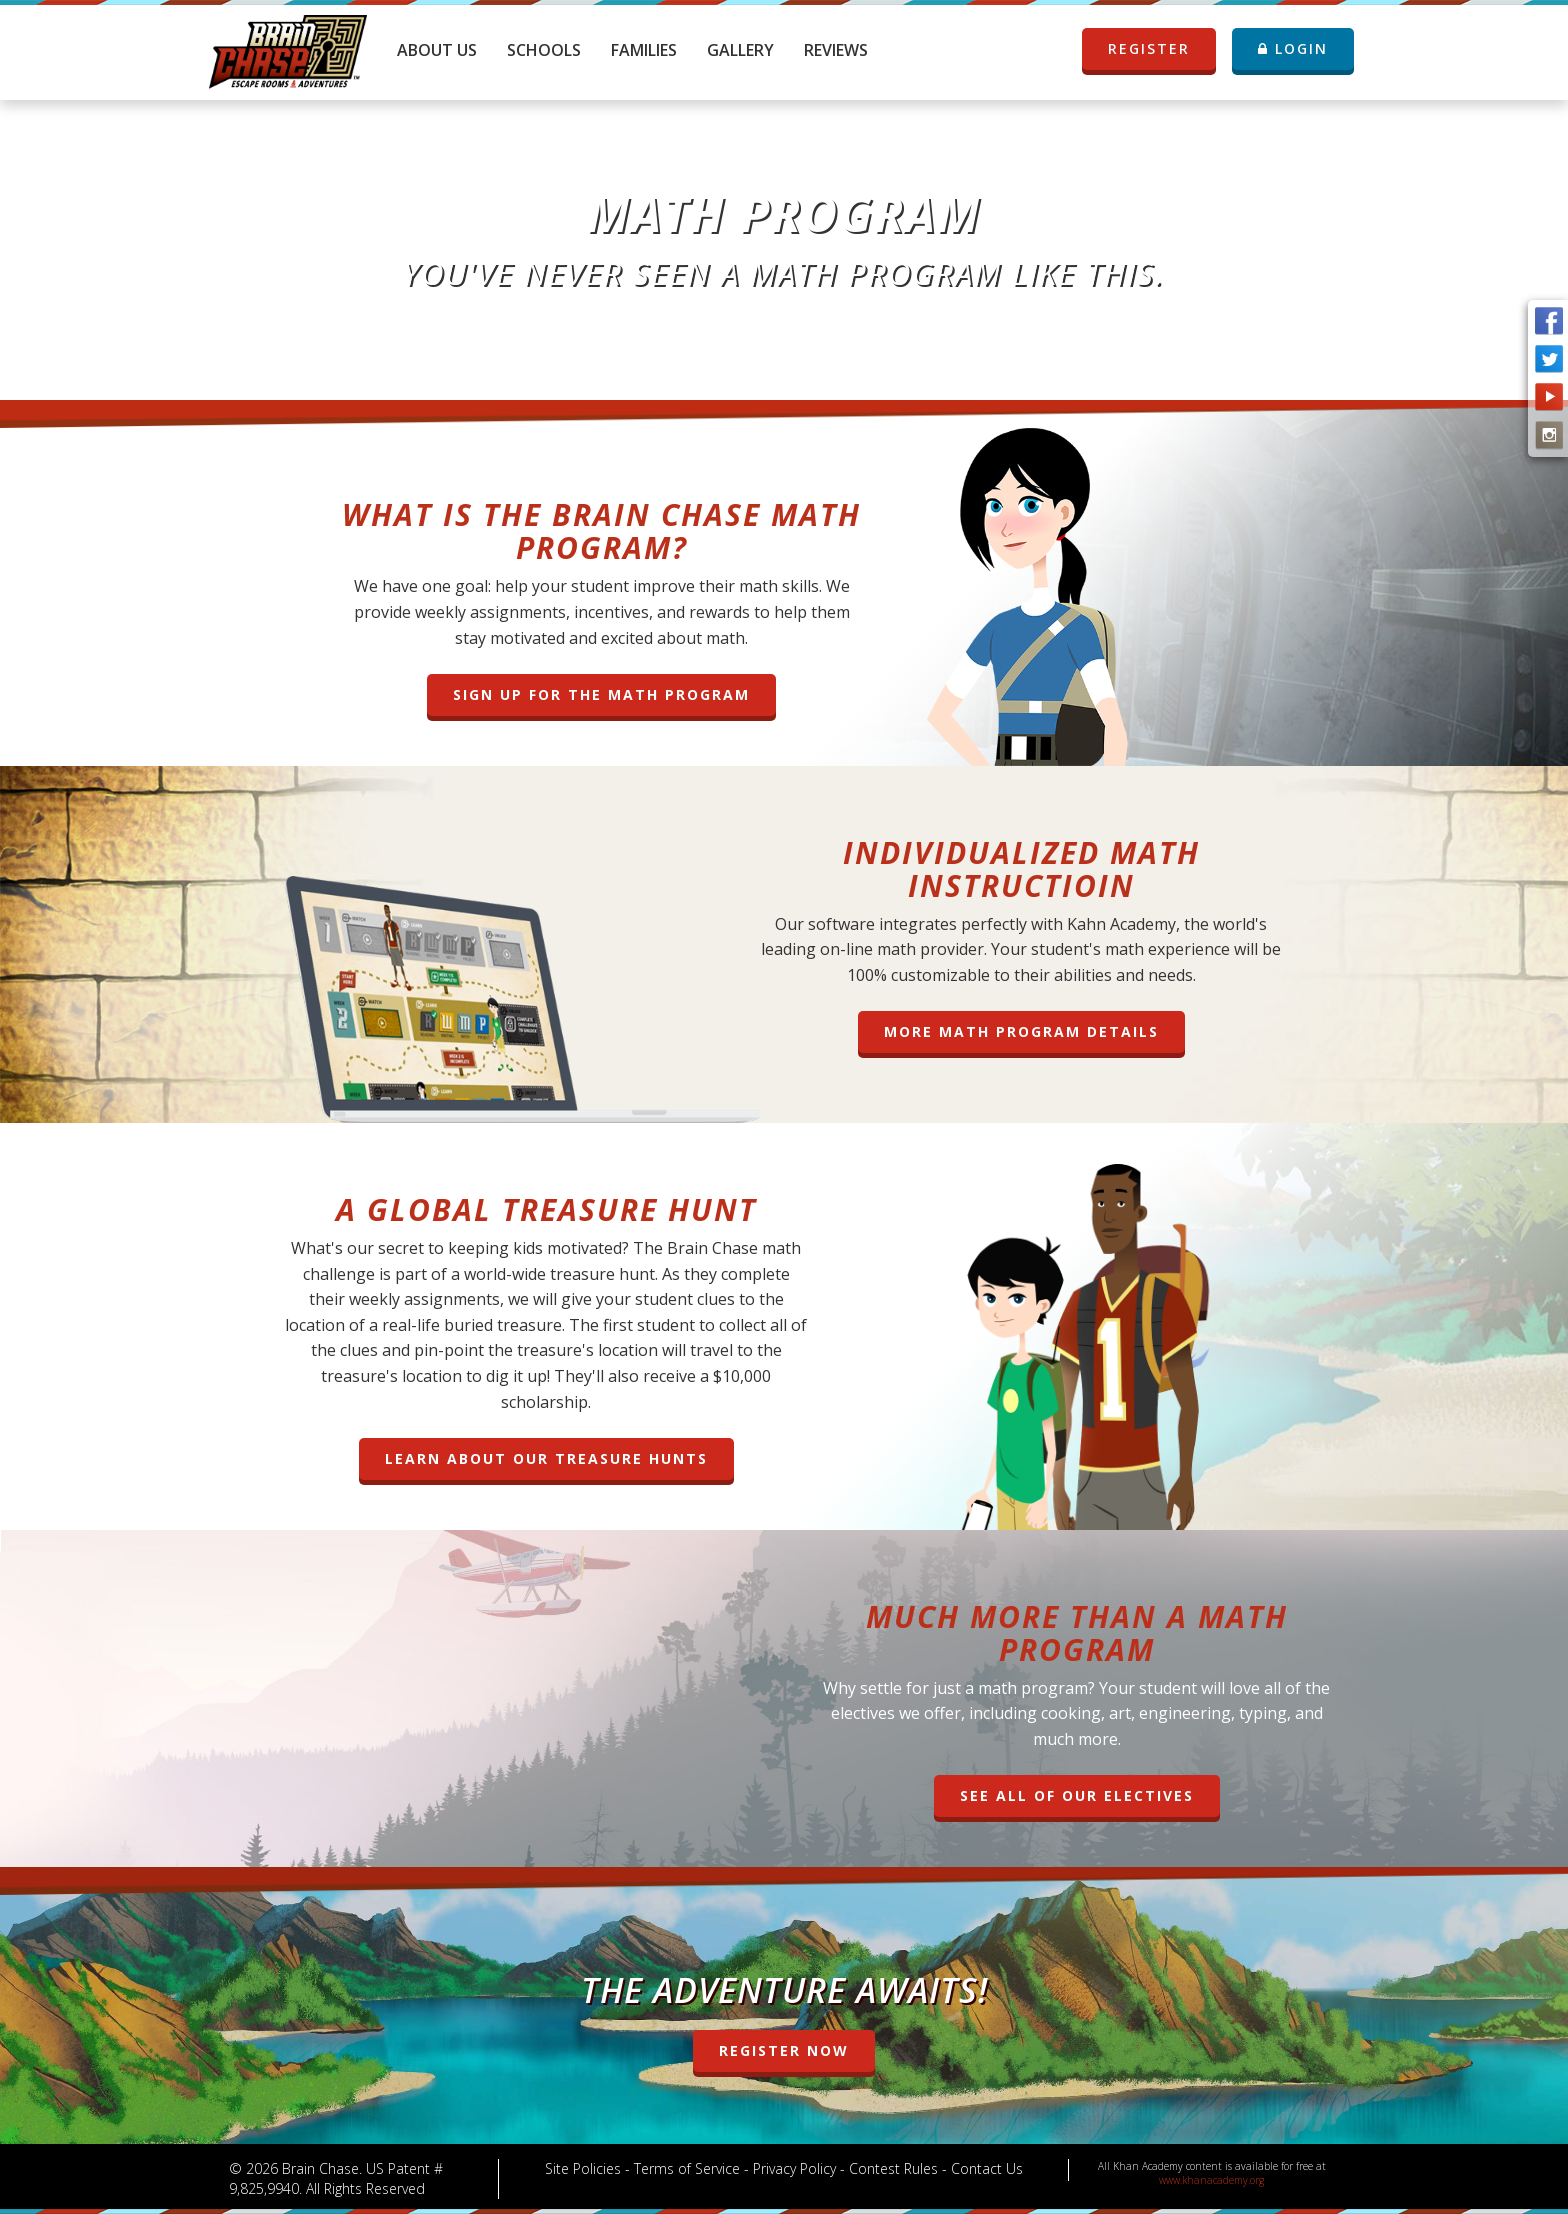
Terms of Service (687, 2168)
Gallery (740, 50)
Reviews (836, 50)
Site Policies (583, 2168)
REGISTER (1160, 49)
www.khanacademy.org (1211, 2180)
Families (644, 50)
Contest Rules (893, 2168)
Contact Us (987, 2168)
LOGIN (1293, 48)
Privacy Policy (794, 2168)
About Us (437, 50)
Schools (544, 50)
